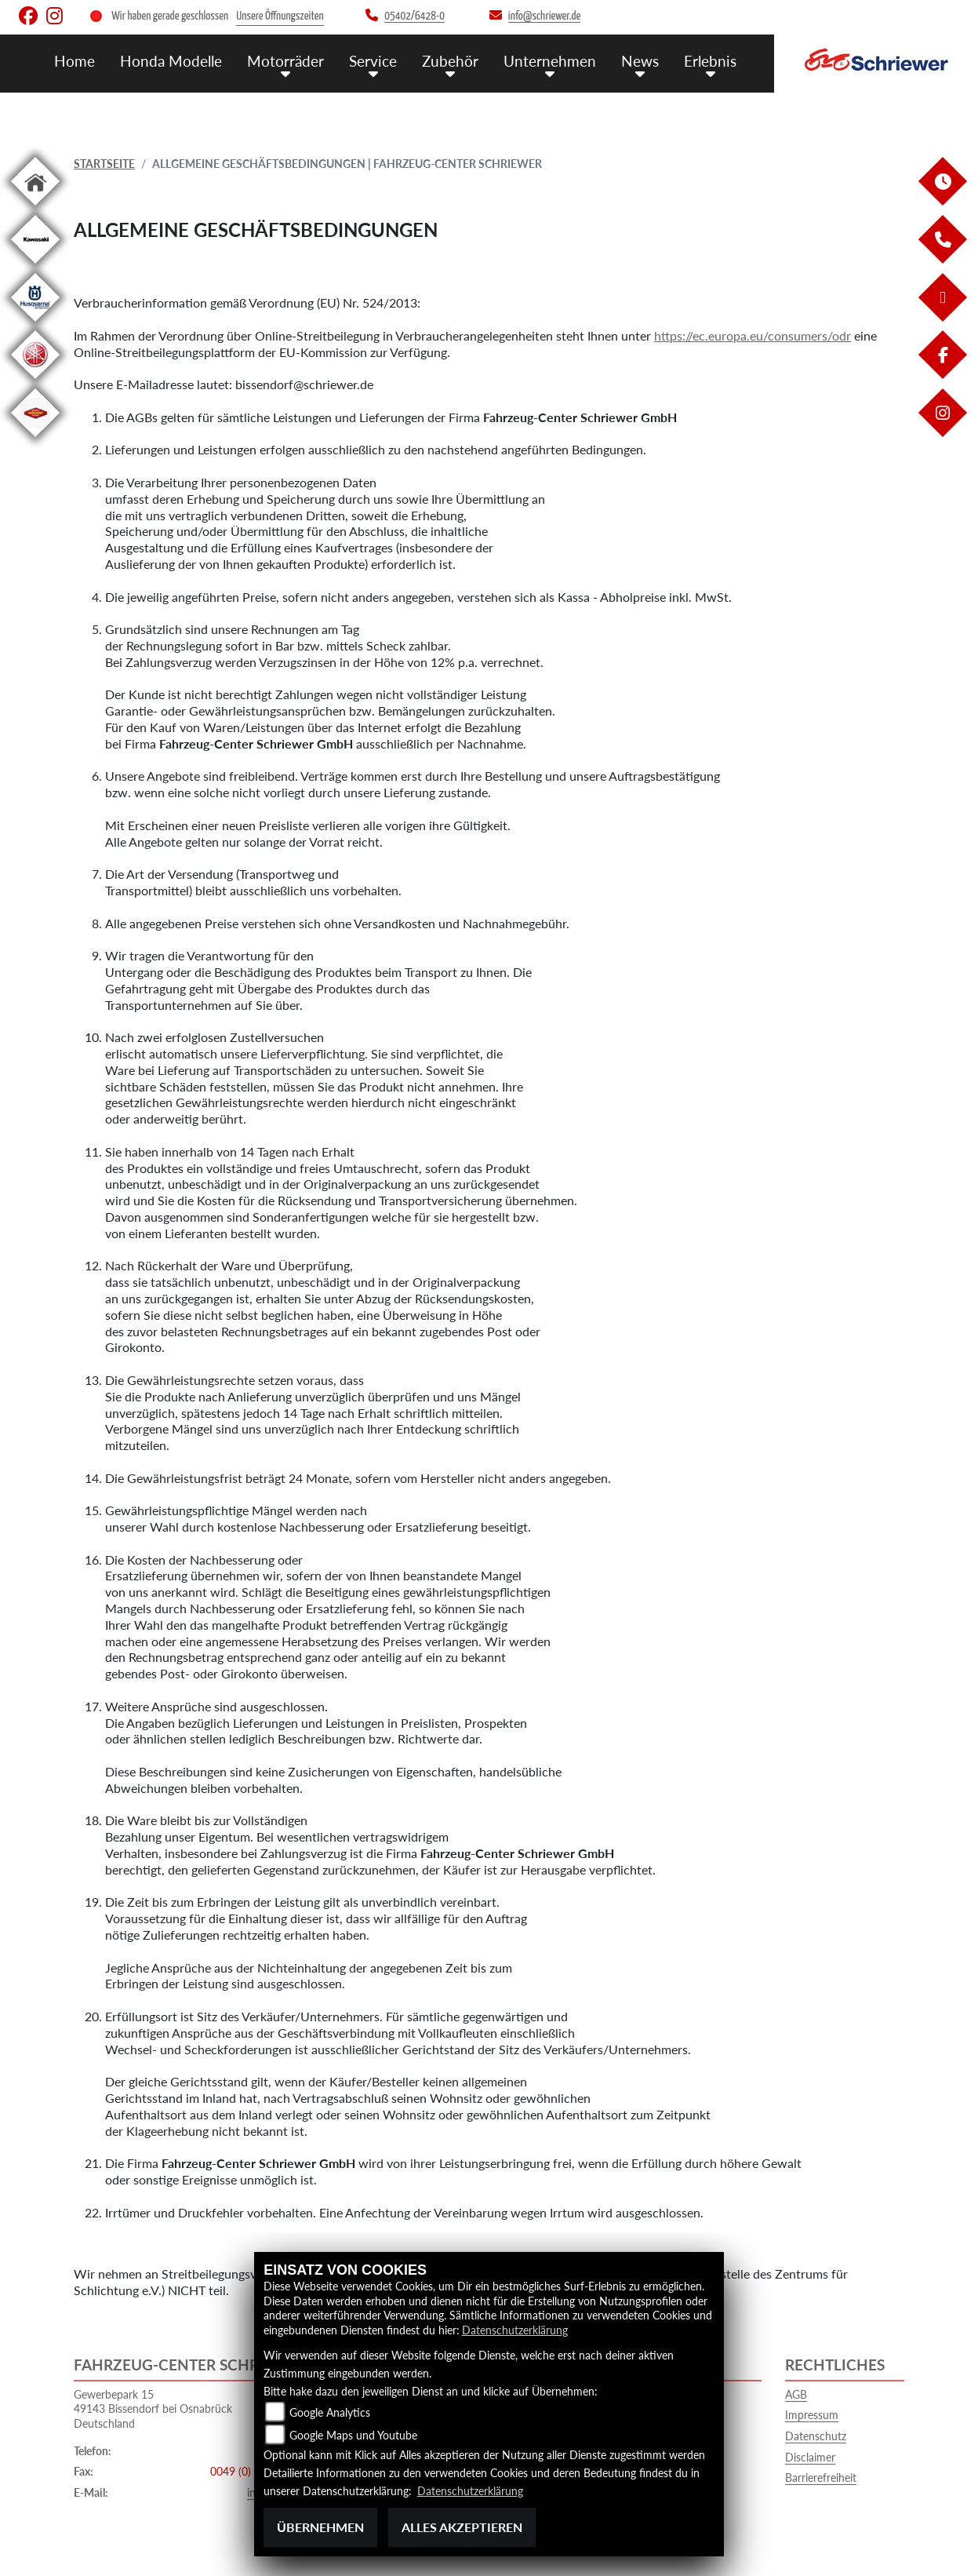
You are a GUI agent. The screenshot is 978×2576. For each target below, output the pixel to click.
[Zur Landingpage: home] (35, 208)
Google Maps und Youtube (353, 2435)
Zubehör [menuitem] (450, 61)
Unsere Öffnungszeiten (279, 16)
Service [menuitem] (373, 61)
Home (74, 61)
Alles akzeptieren (462, 2527)
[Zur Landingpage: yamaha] (35, 381)
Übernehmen (320, 2527)
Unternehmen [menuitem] (550, 61)
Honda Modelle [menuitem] (171, 61)
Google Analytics (329, 2412)
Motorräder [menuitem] (285, 61)
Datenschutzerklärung (515, 2330)
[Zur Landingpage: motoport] (35, 439)
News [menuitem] (640, 61)
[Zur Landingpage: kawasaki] (35, 266)
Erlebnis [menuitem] (710, 61)
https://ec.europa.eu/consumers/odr (752, 335)
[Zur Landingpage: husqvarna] (35, 324)
